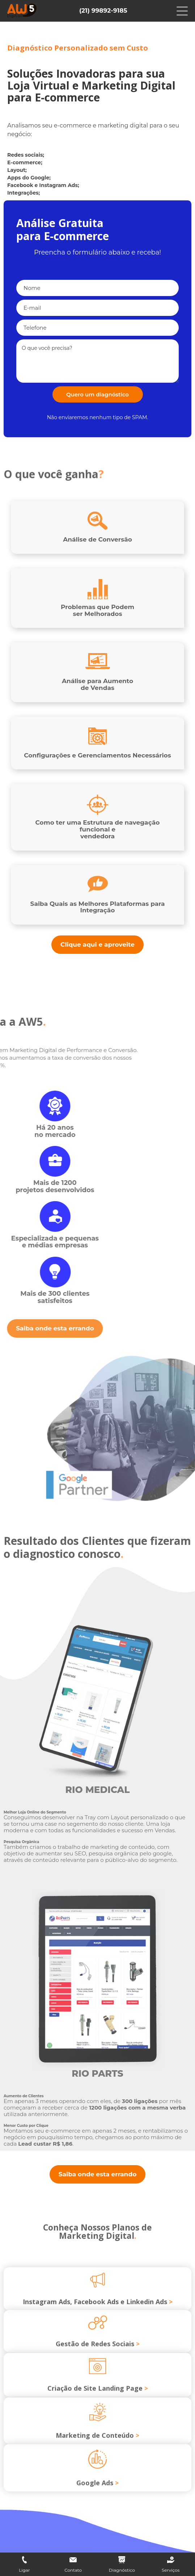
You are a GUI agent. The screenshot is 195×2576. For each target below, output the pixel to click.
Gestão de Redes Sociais (98, 2368)
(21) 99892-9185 (103, 10)
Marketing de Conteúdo (97, 2462)
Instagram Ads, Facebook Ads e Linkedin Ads (98, 2326)
